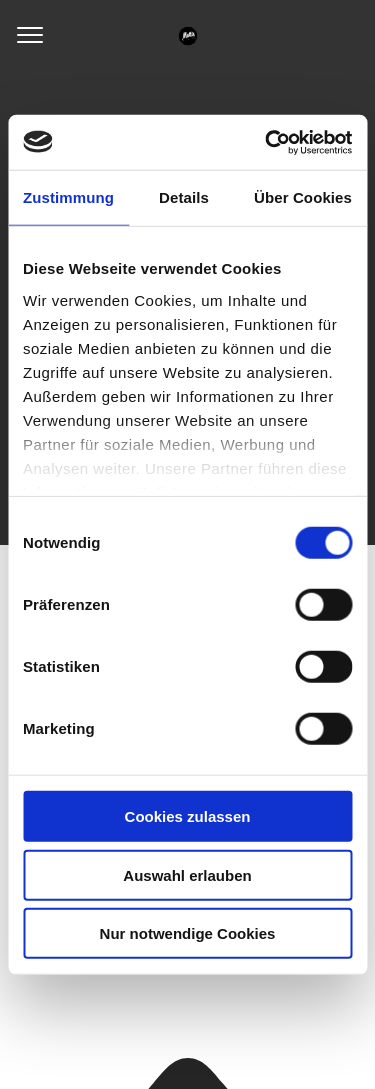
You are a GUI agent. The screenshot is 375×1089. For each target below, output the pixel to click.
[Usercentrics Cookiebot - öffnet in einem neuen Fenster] (267, 142)
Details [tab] (184, 197)
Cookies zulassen (188, 816)
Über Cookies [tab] (303, 197)
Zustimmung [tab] (68, 197)
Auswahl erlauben (187, 874)
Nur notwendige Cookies (188, 933)
